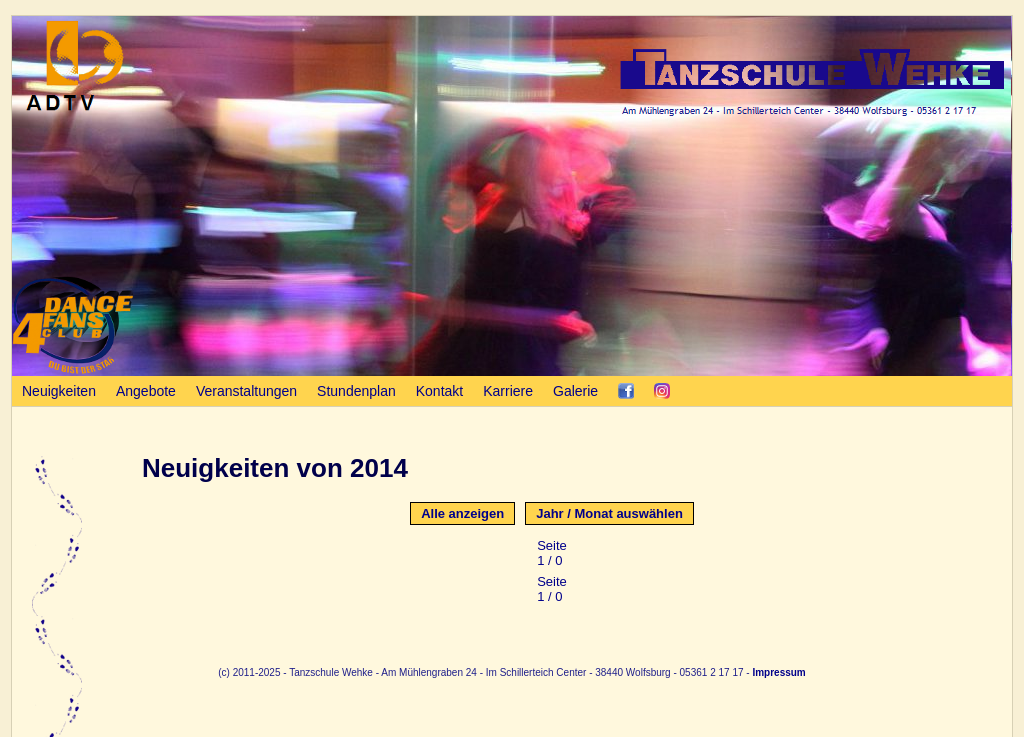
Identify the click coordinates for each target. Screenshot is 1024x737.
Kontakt (439, 391)
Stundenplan (356, 391)
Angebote (146, 391)
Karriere (508, 391)
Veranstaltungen (246, 391)
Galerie (575, 391)
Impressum (778, 672)
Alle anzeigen (462, 513)
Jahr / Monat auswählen (609, 513)
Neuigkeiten (59, 391)
